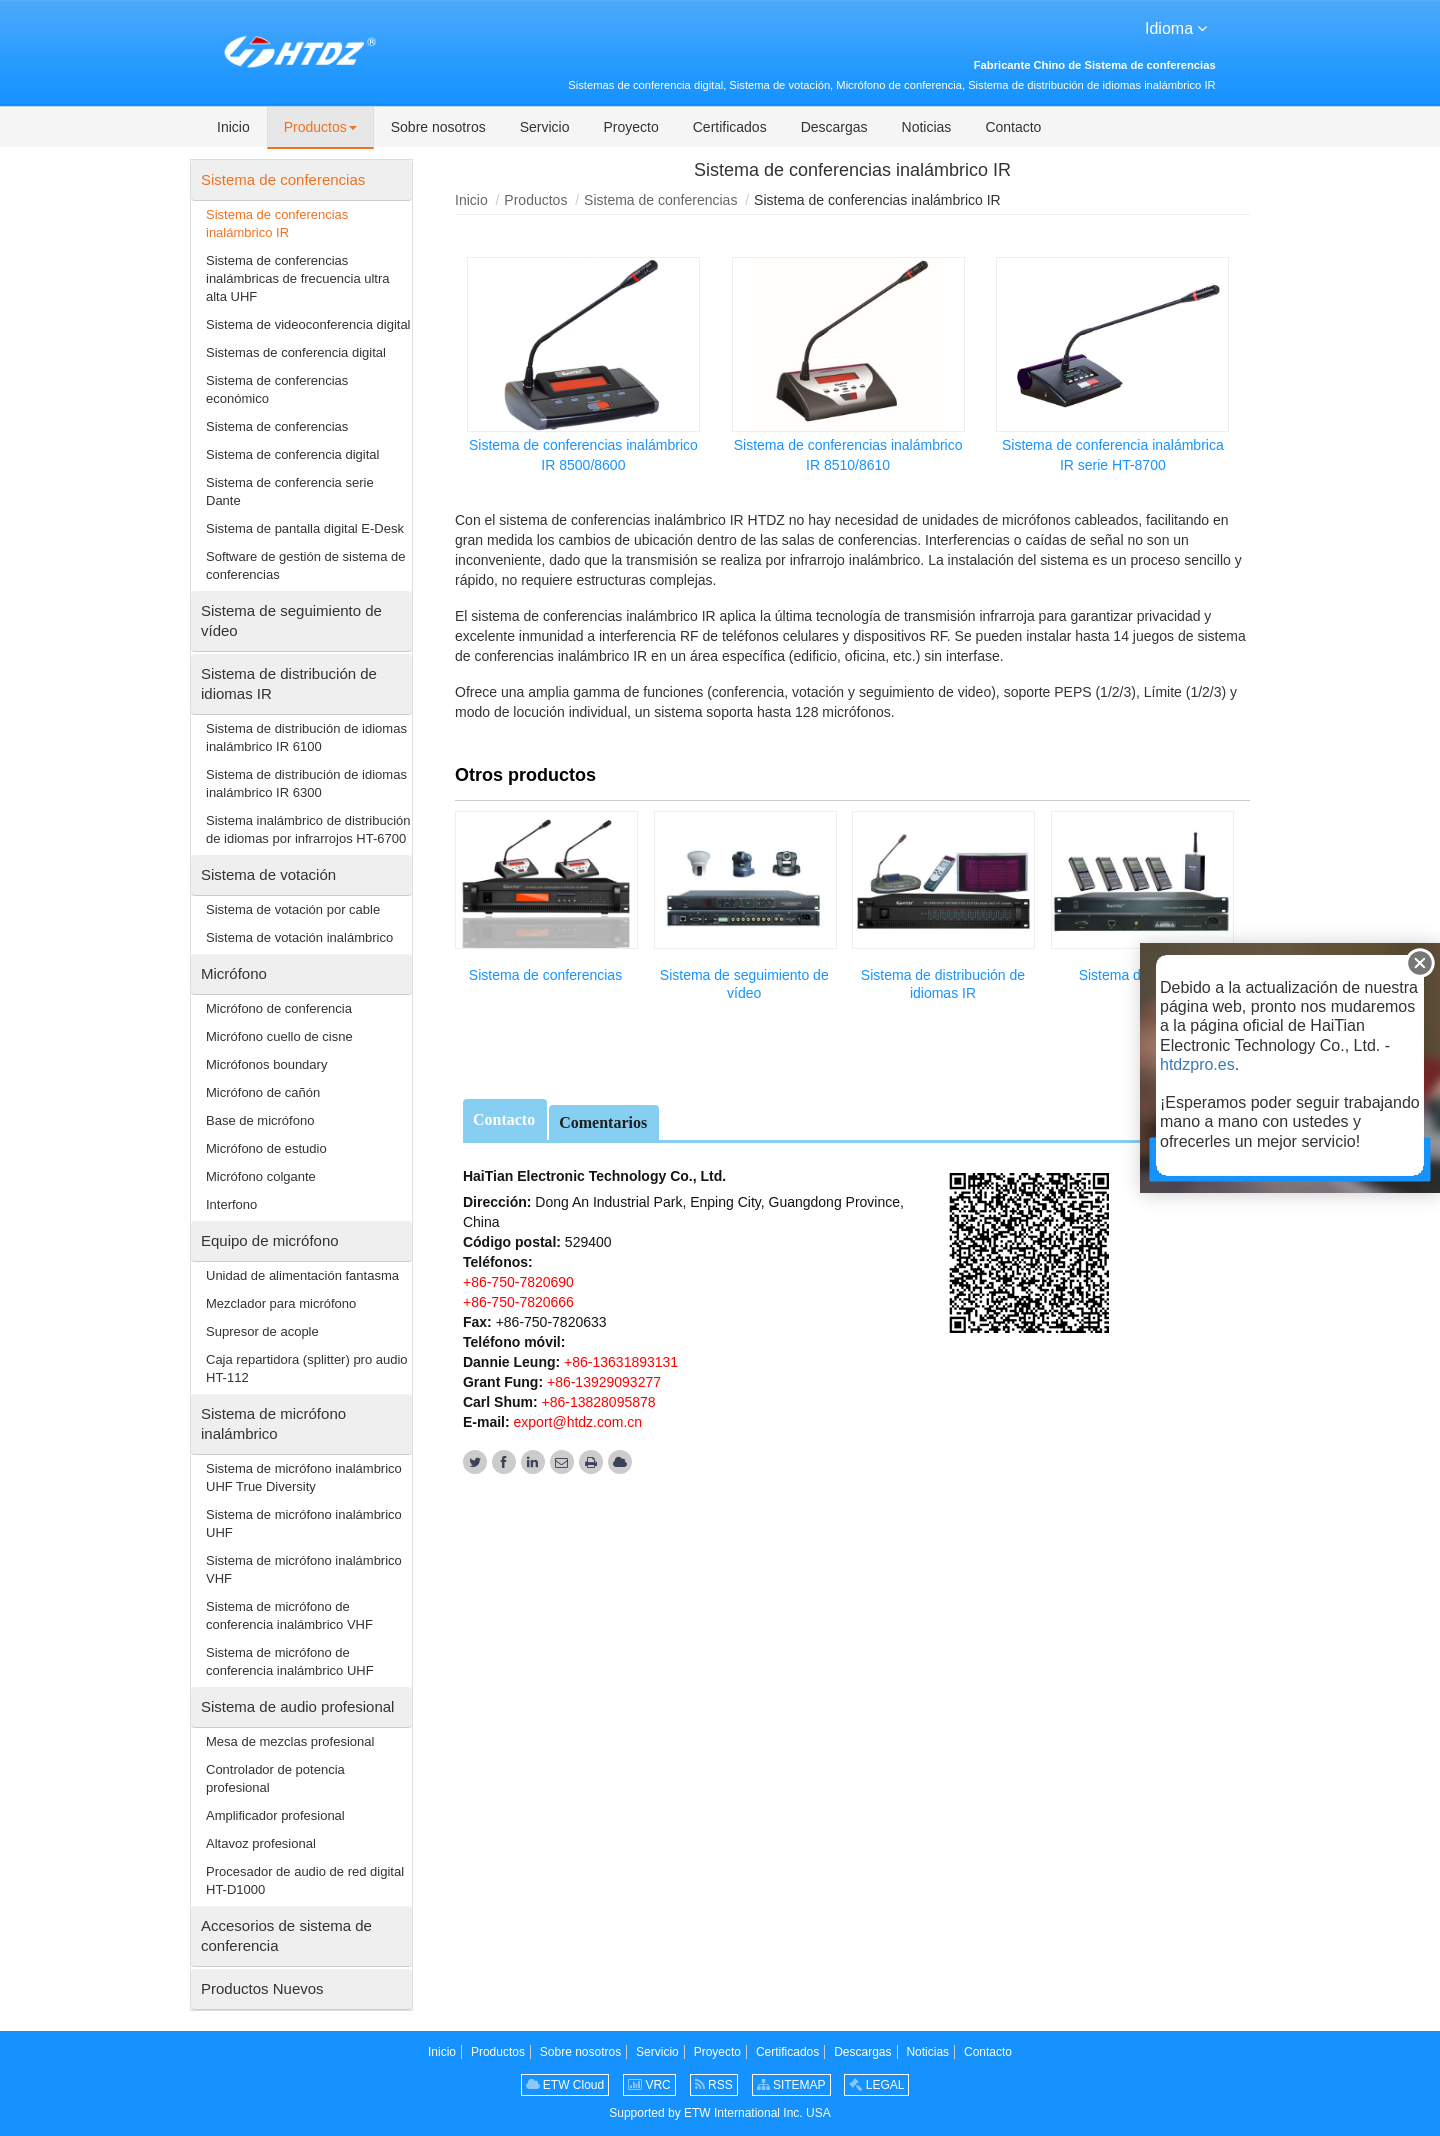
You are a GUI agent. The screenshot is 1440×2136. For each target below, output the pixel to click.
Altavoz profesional (261, 1843)
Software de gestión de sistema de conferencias (305, 565)
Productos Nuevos (262, 1988)
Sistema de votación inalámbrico (299, 937)
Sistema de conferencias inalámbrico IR (277, 223)
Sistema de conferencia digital (292, 454)
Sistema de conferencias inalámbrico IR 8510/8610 (848, 455)
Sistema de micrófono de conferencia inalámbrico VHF (289, 1615)
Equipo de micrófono (270, 1240)
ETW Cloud (565, 2085)
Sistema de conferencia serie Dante (290, 491)
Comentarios (603, 1122)
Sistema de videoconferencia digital (308, 324)
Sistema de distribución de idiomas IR (943, 984)
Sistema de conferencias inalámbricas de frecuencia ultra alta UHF (298, 278)
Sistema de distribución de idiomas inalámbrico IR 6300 (306, 783)
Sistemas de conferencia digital (296, 352)
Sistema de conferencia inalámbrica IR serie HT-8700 (1113, 455)
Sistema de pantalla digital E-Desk (305, 528)
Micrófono (234, 973)
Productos (535, 200)
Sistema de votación (268, 874)
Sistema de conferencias (660, 200)
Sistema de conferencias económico (277, 389)
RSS (714, 2085)
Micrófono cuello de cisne (279, 1036)
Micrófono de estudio (266, 1148)
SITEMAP (791, 2085)
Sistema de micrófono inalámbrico (273, 1423)
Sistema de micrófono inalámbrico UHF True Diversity (304, 1477)
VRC (649, 2085)
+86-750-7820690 (518, 1282)
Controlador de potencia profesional (275, 1778)
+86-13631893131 (619, 1362)
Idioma (1176, 27)
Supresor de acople (262, 1331)
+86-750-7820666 (518, 1302)
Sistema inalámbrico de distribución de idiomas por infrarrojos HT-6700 (308, 829)
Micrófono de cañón (263, 1092)
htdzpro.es (1197, 1064)
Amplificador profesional (275, 1815)
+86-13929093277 (602, 1382)
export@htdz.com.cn (578, 1422)
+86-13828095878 (597, 1402)
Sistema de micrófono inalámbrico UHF (304, 1523)
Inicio (471, 200)
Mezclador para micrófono (281, 1303)
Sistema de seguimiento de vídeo (744, 984)
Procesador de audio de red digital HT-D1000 (305, 1880)
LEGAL (876, 2085)
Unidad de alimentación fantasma (302, 1275)
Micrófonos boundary (266, 1064)
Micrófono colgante (261, 1176)
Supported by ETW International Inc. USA (719, 2113)
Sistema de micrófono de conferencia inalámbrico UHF (290, 1661)
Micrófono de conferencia (279, 1008)
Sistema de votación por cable (293, 909)
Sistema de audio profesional (297, 1706)
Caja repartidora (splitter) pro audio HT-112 (307, 1368)
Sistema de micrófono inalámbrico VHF (304, 1569)
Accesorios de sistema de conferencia (286, 1935)
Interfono (231, 1204)
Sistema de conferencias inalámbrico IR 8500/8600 (583, 455)
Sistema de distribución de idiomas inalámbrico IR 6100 (306, 737)
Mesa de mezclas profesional (290, 1741)
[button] (320, 128)
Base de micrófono (260, 1120)
